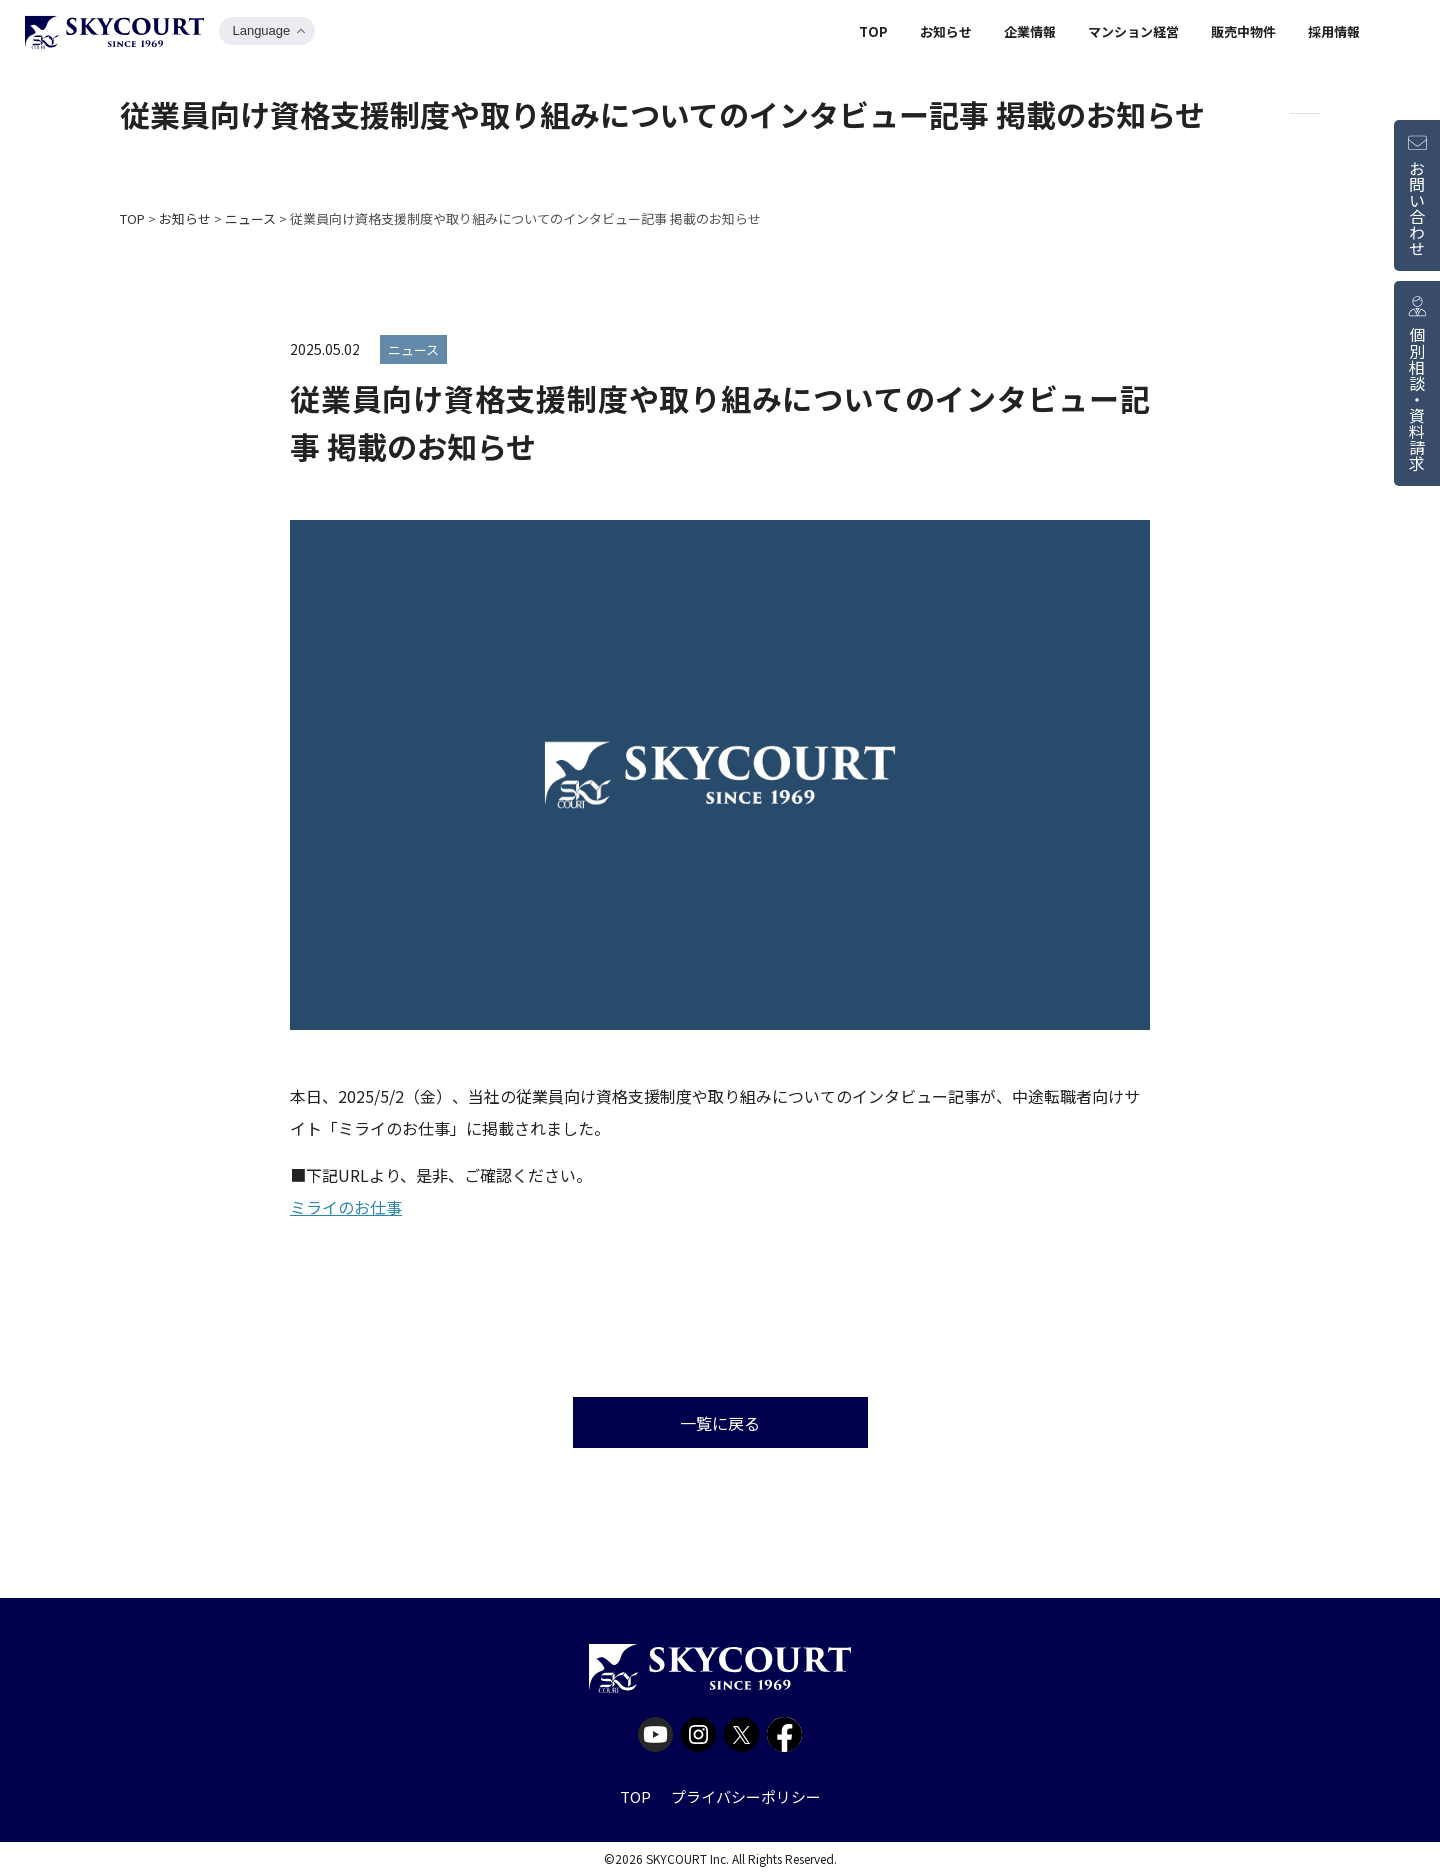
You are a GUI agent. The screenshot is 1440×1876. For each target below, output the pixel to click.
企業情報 (1030, 33)
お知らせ (946, 33)
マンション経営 (1133, 33)
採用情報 (1334, 33)
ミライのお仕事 (346, 1207)
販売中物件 (1243, 33)
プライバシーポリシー (746, 1796)
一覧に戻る (720, 1423)
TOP (873, 33)
